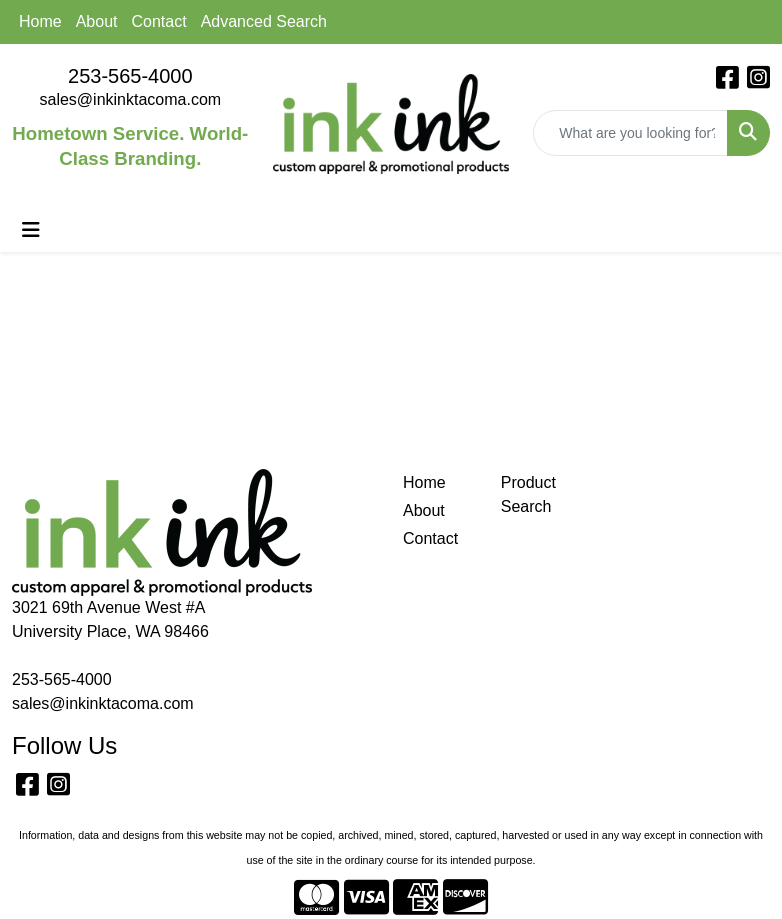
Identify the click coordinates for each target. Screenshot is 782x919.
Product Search (528, 494)
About (97, 21)
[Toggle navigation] (31, 230)
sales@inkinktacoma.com (131, 99)
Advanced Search (264, 21)
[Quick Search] (630, 133)
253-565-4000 (130, 76)
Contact (159, 21)
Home (40, 21)
